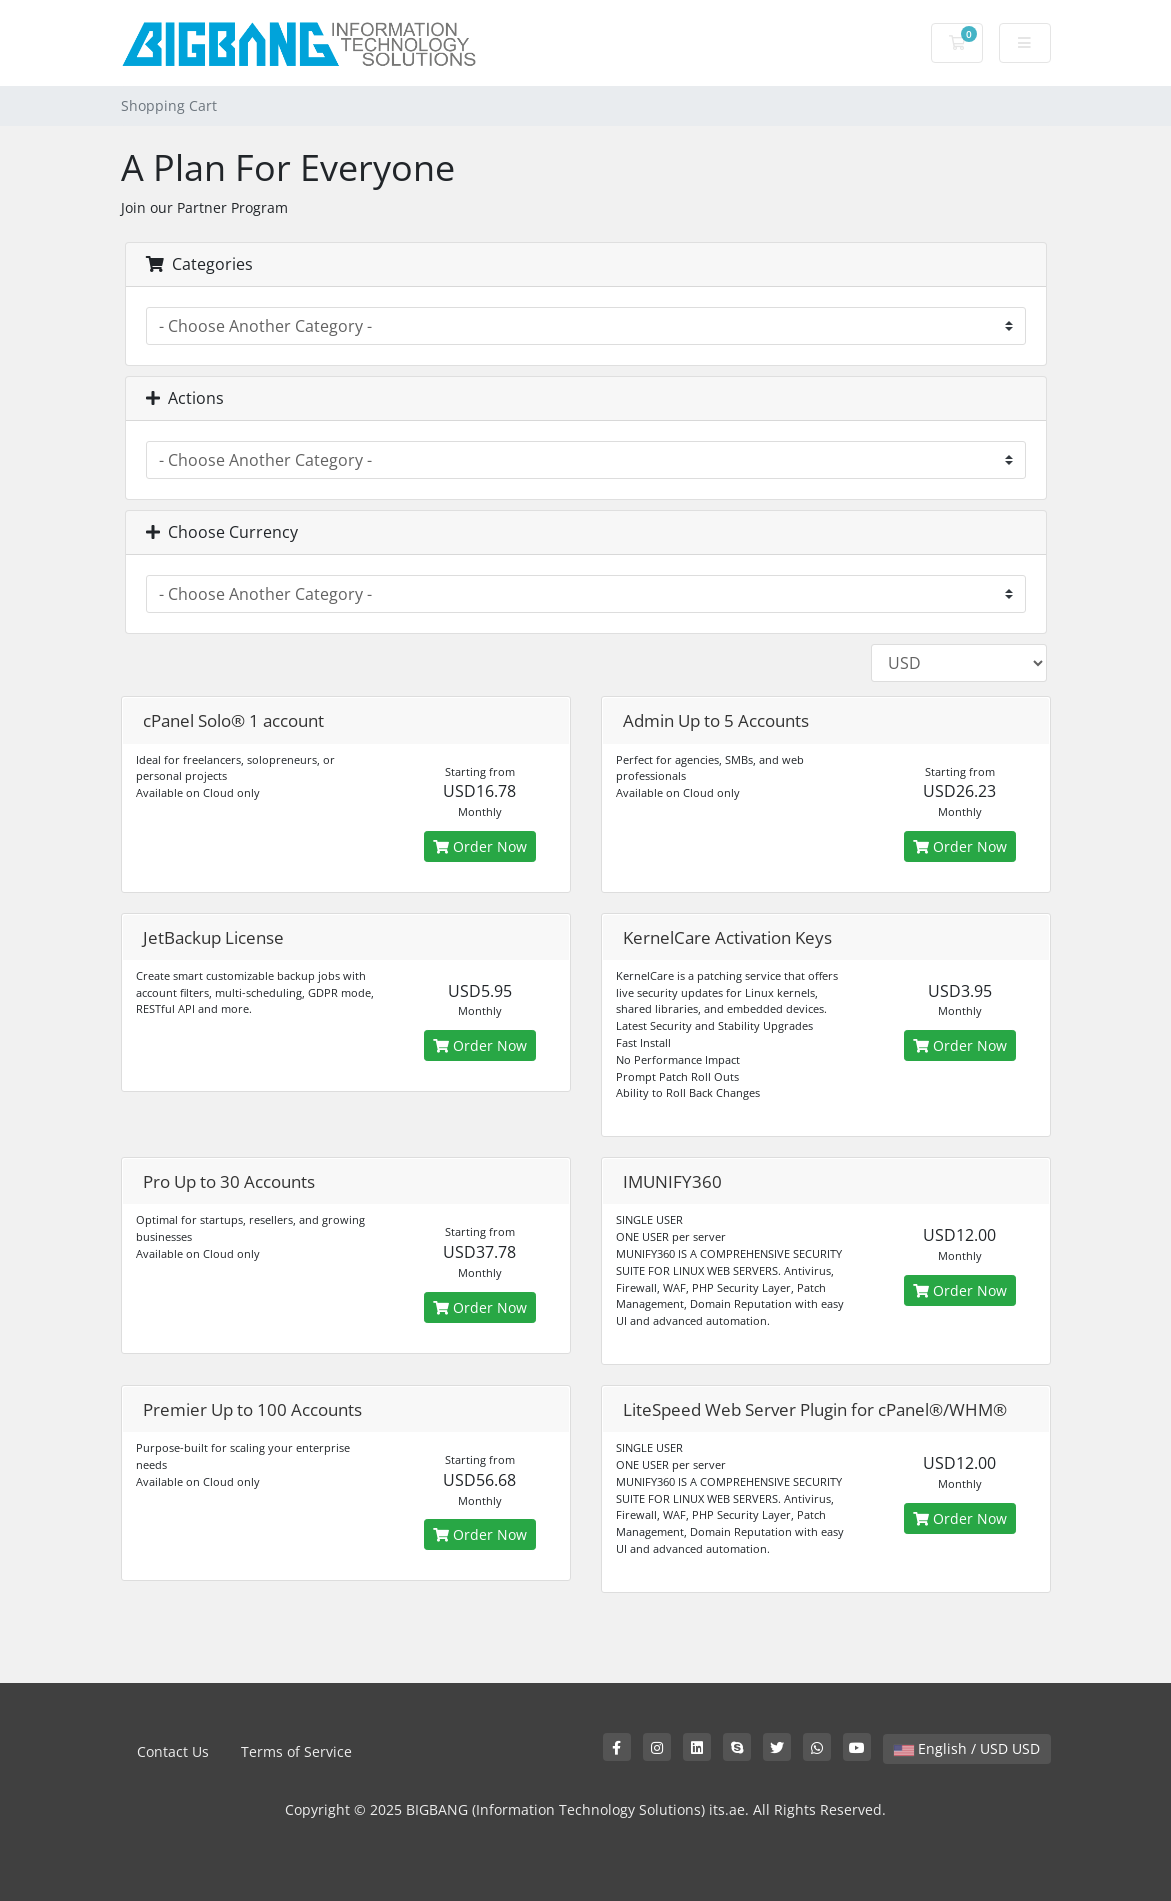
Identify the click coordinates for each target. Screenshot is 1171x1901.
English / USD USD (967, 1748)
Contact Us (173, 1751)
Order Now (480, 846)
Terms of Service (296, 1751)
